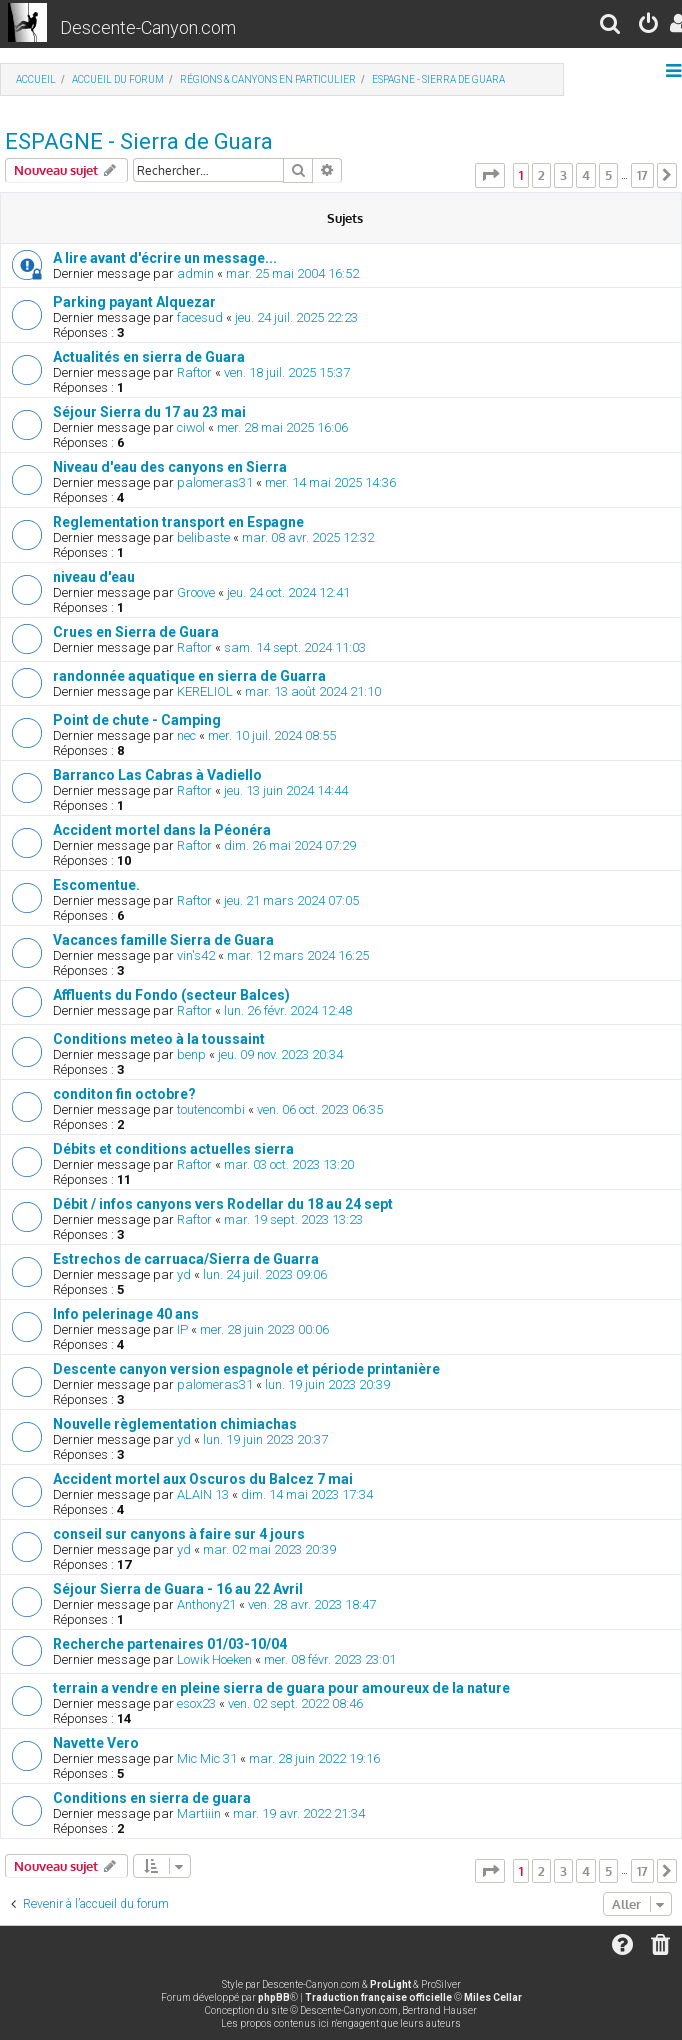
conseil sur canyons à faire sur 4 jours (179, 1534)
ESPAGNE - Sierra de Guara (139, 141)
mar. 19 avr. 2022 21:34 (299, 1813)
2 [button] (541, 175)
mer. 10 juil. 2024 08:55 (272, 735)
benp (191, 1054)
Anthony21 (206, 1604)
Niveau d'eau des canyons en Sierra (170, 467)
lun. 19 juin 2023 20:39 (327, 1384)
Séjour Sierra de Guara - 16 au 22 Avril (178, 1589)
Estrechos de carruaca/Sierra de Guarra (186, 1259)
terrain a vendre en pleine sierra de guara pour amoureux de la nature (281, 1688)
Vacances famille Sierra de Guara (163, 940)
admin (195, 273)
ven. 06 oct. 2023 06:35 (320, 1109)
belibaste (203, 537)
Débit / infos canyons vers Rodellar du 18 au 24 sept (223, 1204)
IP (182, 1329)
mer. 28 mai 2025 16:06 (282, 427)
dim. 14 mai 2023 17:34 (307, 1494)
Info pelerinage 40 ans (126, 1314)
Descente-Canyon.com (148, 27)
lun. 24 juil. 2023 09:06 (265, 1274)
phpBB (274, 1997)
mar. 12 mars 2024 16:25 (298, 955)
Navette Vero (96, 1743)
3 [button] (563, 175)
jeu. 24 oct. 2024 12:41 (288, 592)
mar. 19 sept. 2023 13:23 (293, 1219)
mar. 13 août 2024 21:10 (313, 691)
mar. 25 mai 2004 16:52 (292, 273)
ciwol (191, 427)
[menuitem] (611, 26)
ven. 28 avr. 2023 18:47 (312, 1604)
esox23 (196, 1703)
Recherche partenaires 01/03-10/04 (170, 1644)
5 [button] (608, 175)
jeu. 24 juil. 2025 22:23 (296, 317)
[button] (490, 175)
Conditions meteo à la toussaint (159, 1039)
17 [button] (642, 175)
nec (186, 735)
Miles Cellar (493, 1997)
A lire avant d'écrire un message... (165, 258)
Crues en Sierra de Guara (136, 632)
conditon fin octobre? (124, 1094)
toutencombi (211, 1109)
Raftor (194, 372)
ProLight (390, 1984)
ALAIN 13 (203, 1494)
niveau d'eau (94, 577)
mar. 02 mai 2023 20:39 (269, 1549)
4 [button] (586, 175)
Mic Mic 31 (207, 1758)
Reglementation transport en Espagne (178, 522)
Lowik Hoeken (214, 1659)
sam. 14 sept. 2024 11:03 (295, 647)
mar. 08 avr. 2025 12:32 (308, 537)
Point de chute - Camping (137, 720)
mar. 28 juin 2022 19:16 (314, 1758)
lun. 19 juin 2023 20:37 (265, 1439)
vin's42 (196, 955)
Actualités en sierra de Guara (149, 357)
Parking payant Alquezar (134, 302)
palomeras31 (215, 482)
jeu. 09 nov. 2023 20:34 (280, 1054)
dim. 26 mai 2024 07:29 (290, 845)
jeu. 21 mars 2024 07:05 (291, 900)
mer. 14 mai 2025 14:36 (330, 482)
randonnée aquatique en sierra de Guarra (189, 676)
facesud (200, 317)
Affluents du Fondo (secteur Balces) (171, 995)
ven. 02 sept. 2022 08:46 (295, 1703)
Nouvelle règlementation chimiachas (175, 1424)
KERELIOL (205, 691)
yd (184, 1274)
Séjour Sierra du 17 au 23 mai (149, 412)
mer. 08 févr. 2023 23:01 (330, 1659)
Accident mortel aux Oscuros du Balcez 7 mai (203, 1479)
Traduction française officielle (378, 1997)
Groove (196, 592)
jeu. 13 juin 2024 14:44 (286, 790)
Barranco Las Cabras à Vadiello (157, 775)
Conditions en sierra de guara (152, 1798)
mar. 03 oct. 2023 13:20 (289, 1164)
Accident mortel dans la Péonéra (162, 830)
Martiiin (199, 1813)
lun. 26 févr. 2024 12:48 (288, 1010)
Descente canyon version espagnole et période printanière (246, 1369)
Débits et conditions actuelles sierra (173, 1149)
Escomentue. (96, 885)
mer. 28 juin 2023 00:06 (264, 1329)
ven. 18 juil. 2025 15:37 (287, 372)
